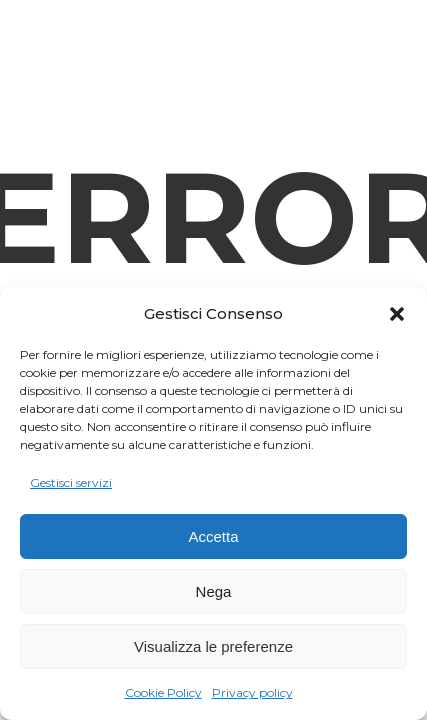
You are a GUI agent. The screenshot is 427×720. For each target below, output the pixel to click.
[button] (397, 314)
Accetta (213, 536)
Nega (214, 591)
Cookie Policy (163, 692)
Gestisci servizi (71, 482)
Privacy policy (252, 692)
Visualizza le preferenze (213, 646)
